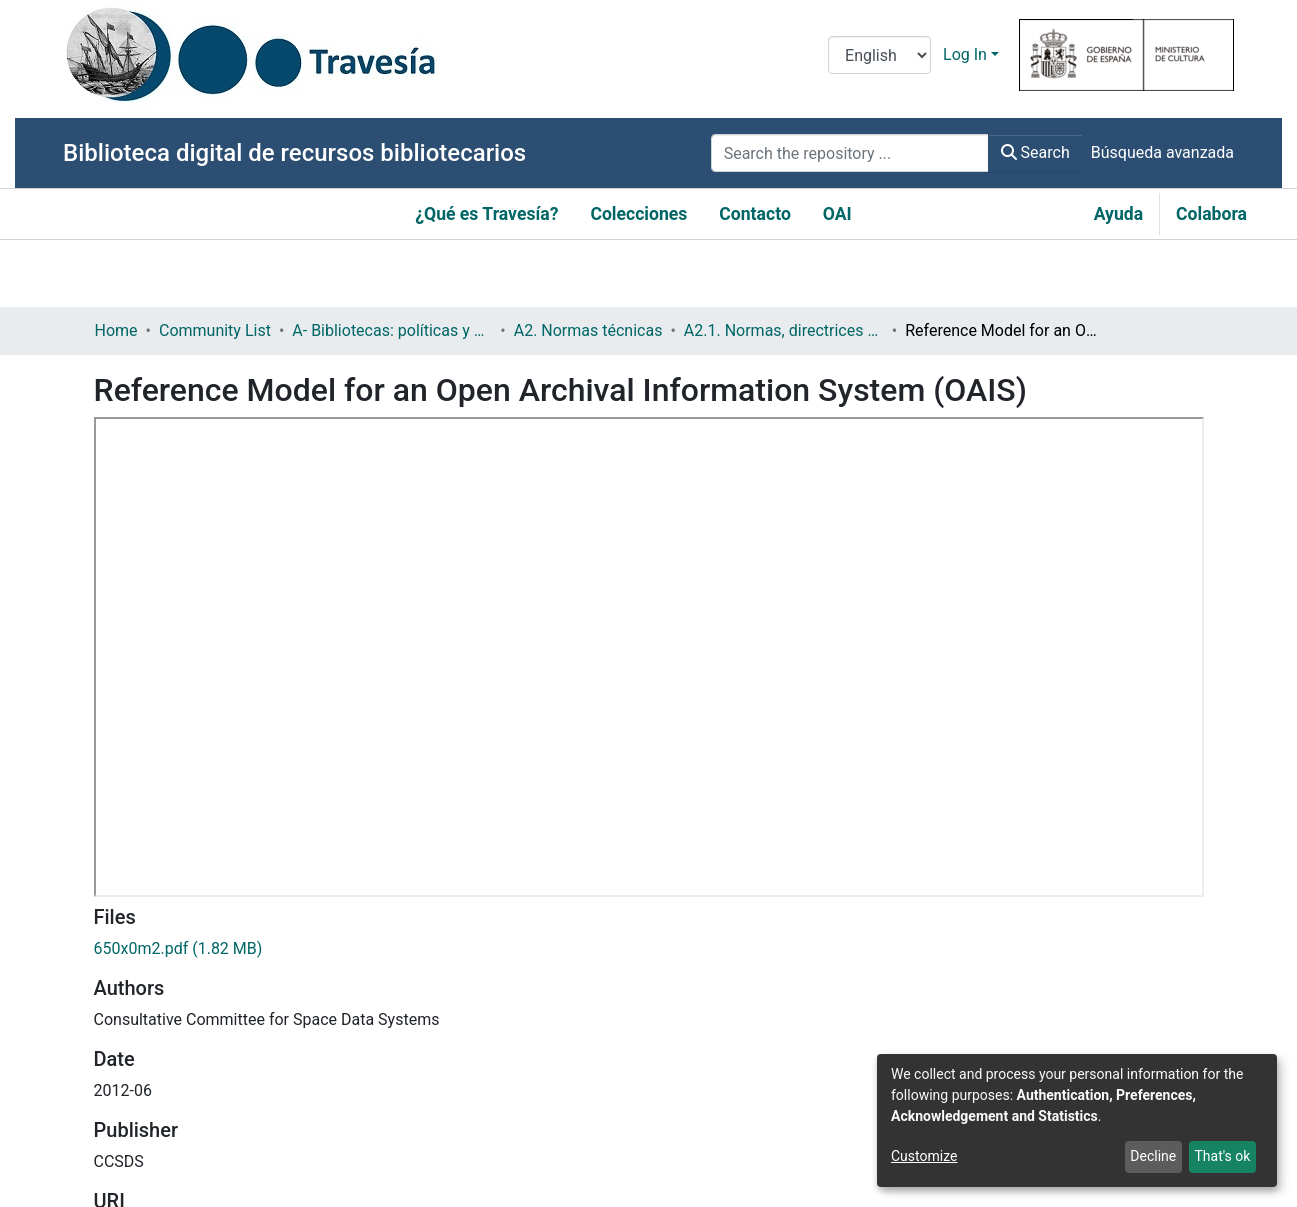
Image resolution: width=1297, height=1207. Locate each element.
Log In (965, 54)
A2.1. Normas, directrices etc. (784, 330)
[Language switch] (879, 55)
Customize (924, 1156)
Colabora (1211, 214)
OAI (837, 214)
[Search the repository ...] (850, 153)
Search (1035, 152)
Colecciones (638, 214)
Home (116, 330)
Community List (215, 330)
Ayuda (1118, 214)
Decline (1153, 1156)
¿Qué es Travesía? (486, 214)
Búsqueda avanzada (1162, 152)
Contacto (755, 214)
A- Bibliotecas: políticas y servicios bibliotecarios (392, 330)
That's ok (1222, 1156)
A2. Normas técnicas (588, 330)
